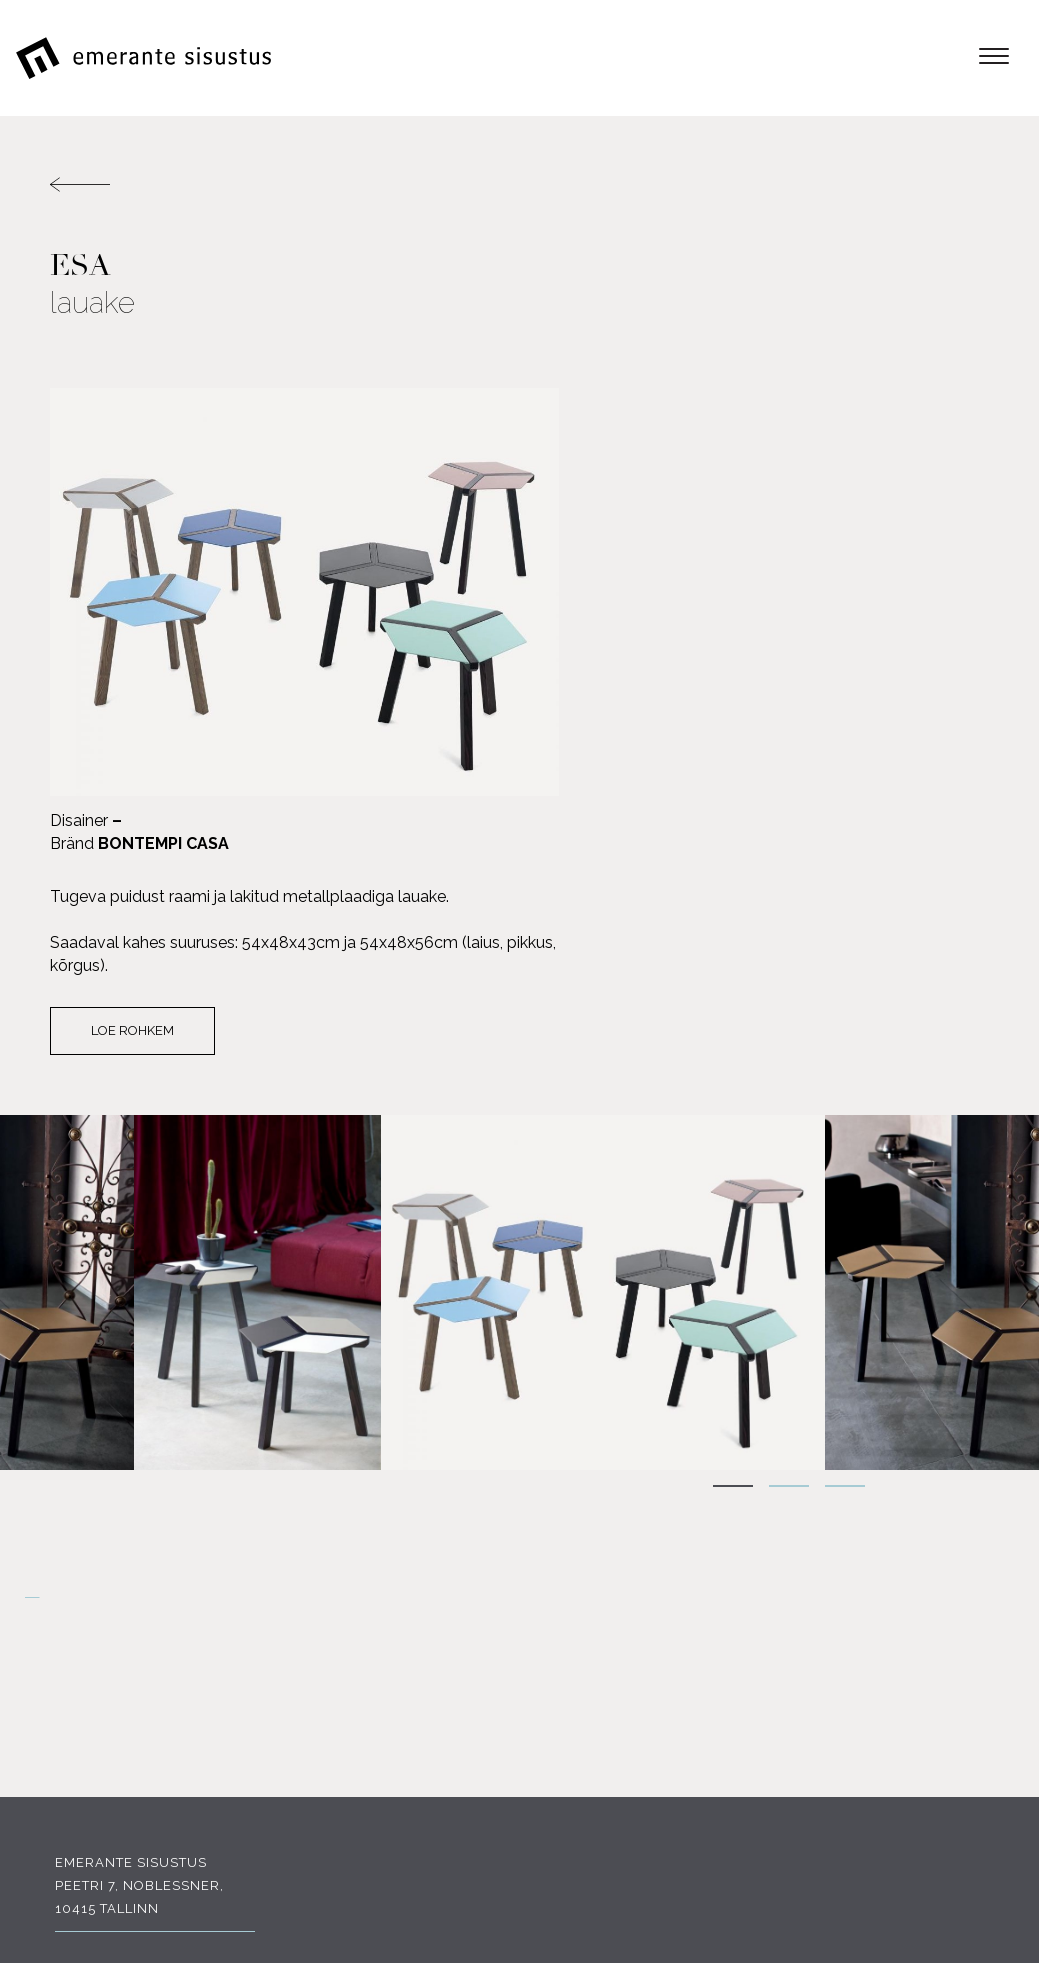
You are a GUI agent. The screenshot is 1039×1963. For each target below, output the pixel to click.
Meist (968, 1615)
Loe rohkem (617, 627)
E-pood (960, 1569)
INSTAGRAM (268, 1709)
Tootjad (956, 1638)
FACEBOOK (120, 1709)
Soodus (958, 1661)
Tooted (960, 1592)
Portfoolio (943, 1684)
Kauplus (955, 1707)
